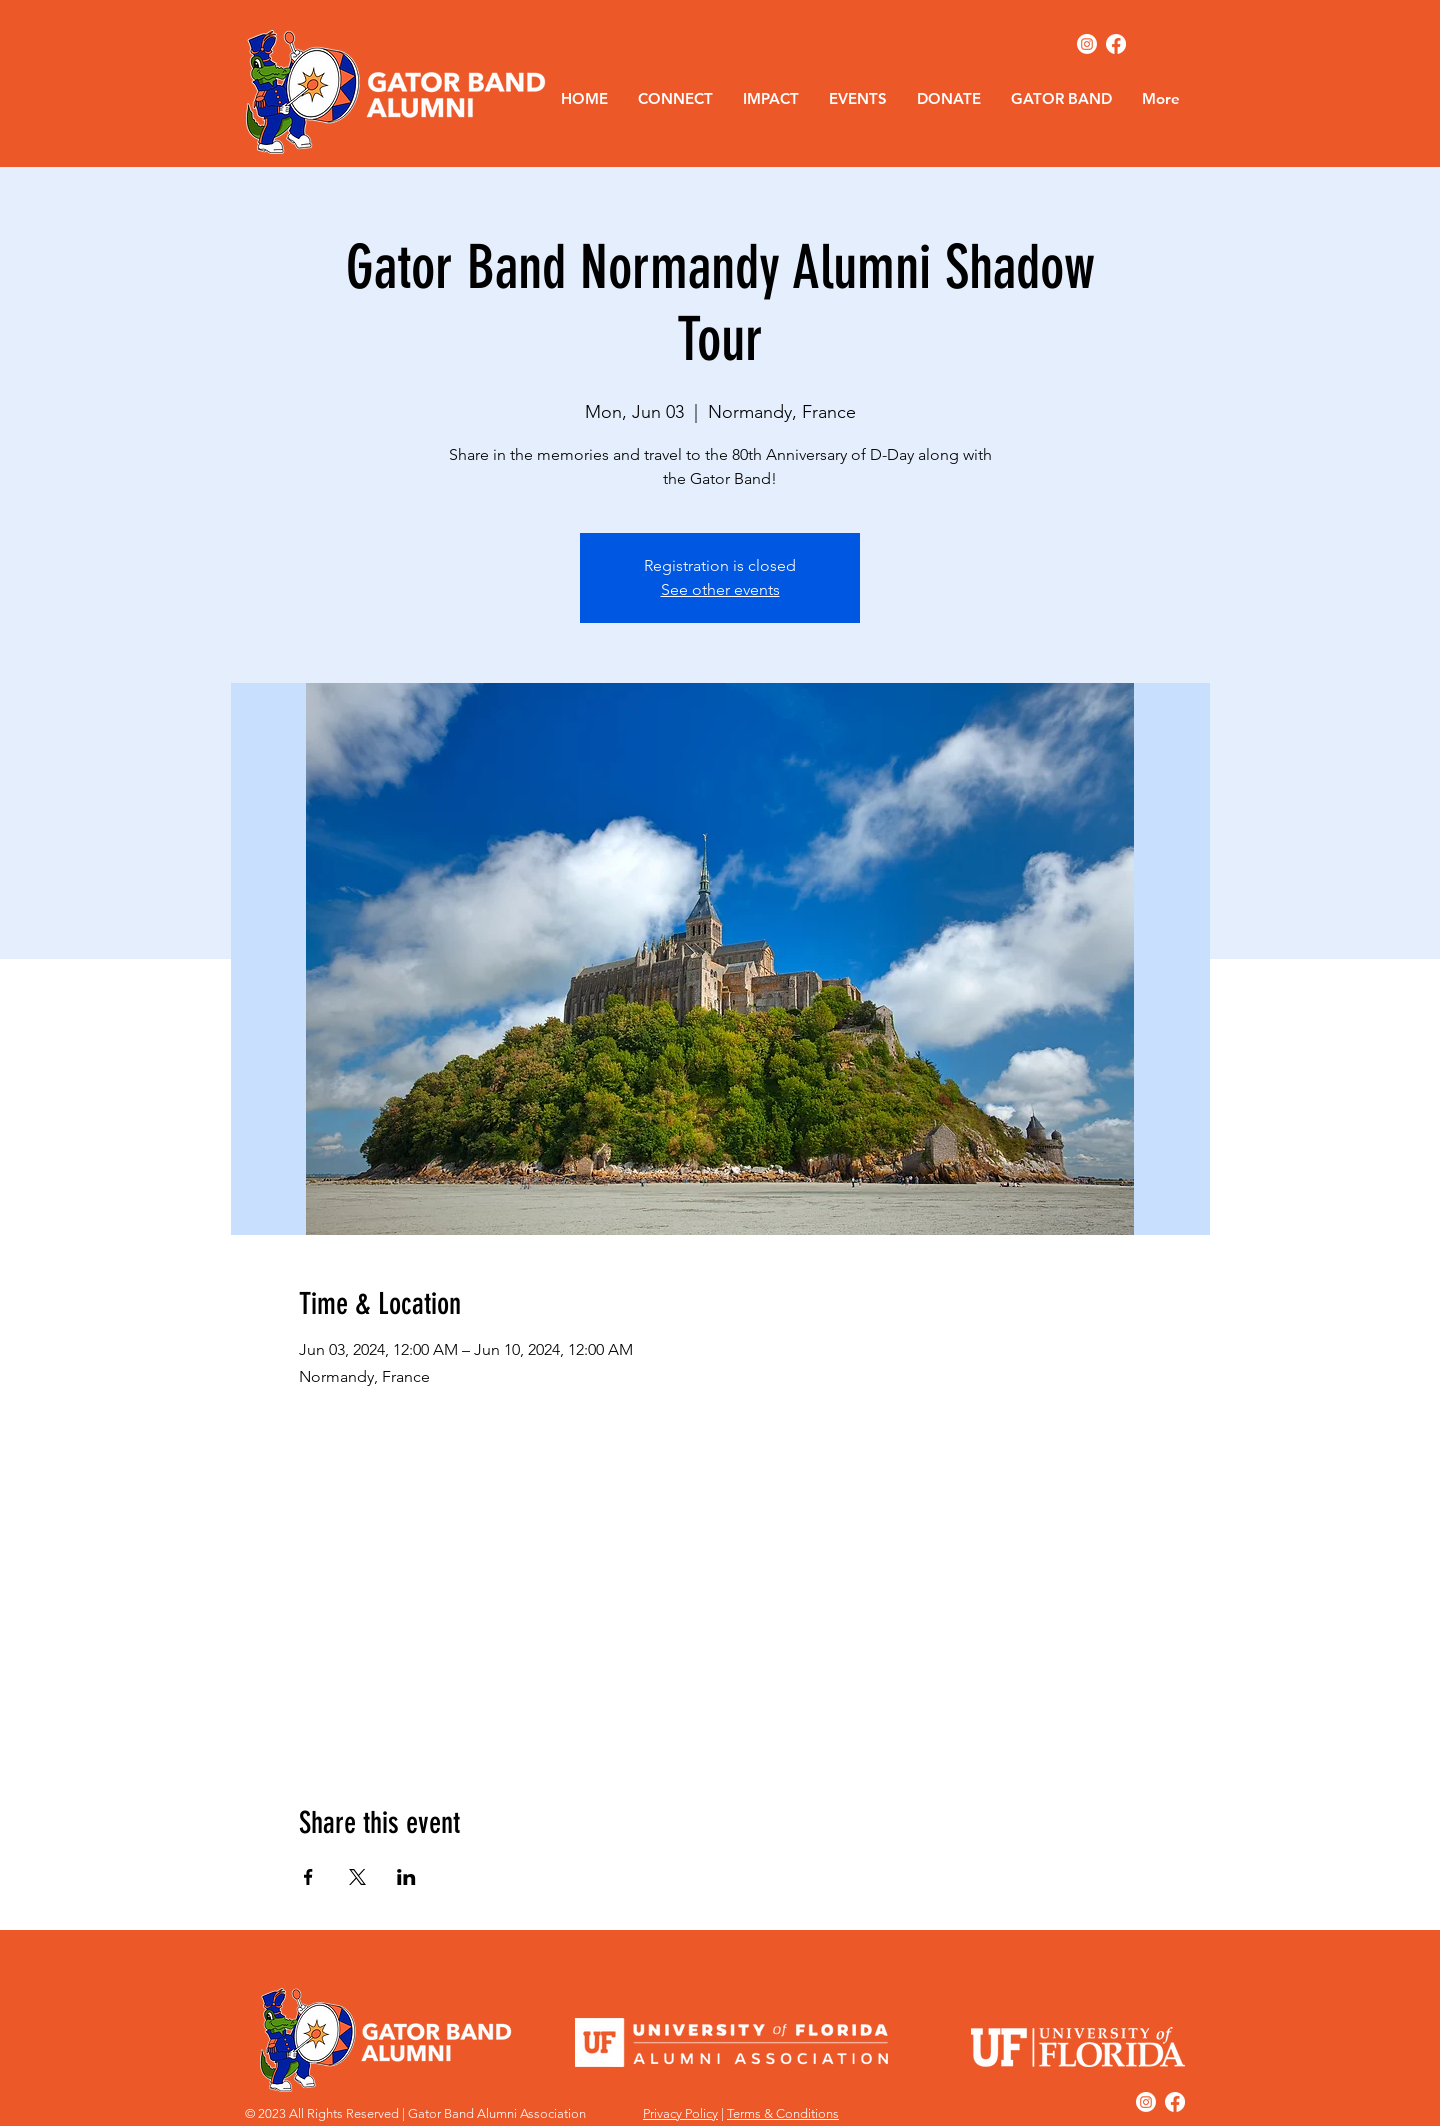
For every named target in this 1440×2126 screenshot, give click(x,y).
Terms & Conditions (783, 2113)
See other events (720, 589)
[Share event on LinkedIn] (406, 1877)
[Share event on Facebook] (308, 1877)
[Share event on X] (357, 1877)
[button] (675, 98)
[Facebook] (1116, 44)
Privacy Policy (680, 2113)
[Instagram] (1087, 44)
